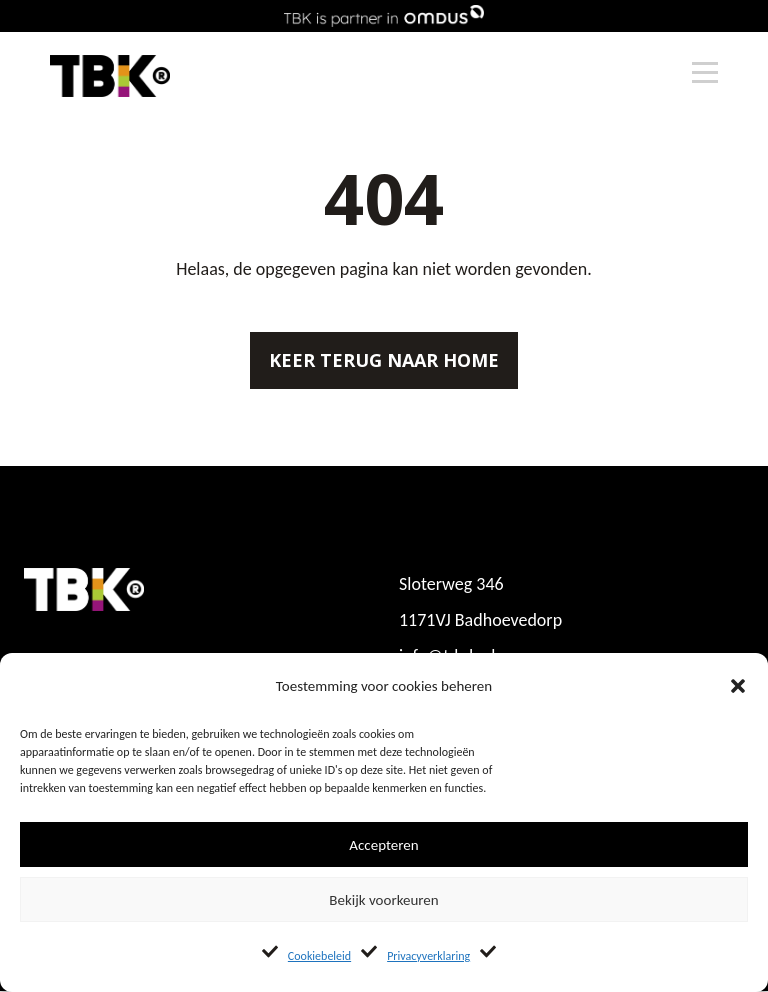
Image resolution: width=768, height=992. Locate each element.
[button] (738, 686)
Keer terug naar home (384, 360)
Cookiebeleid (319, 956)
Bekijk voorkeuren (383, 900)
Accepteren (383, 845)
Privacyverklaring (428, 956)
